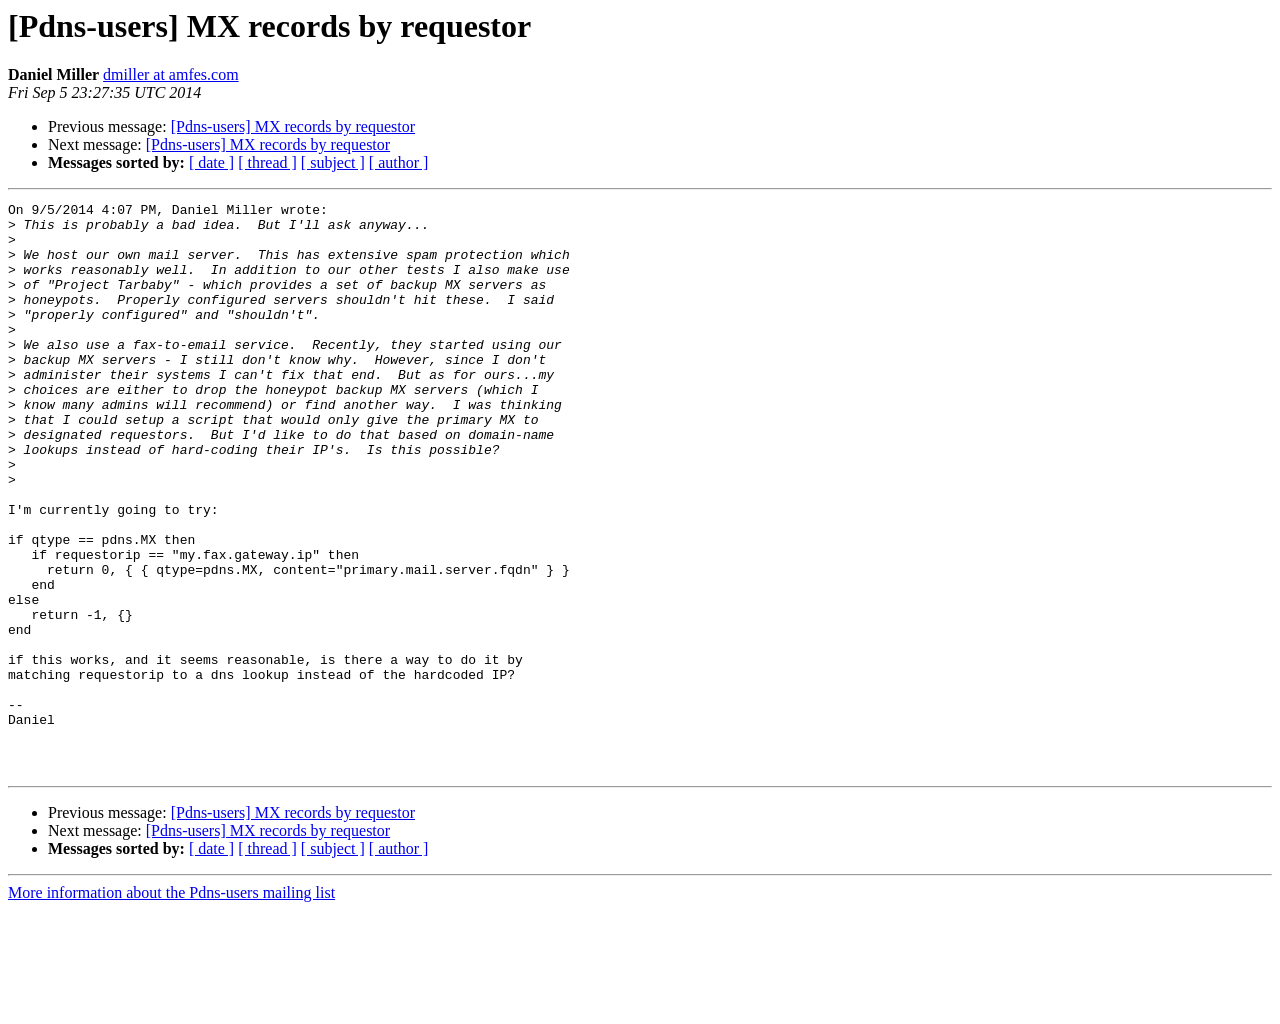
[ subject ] (333, 162)
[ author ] (399, 162)
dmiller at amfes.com (171, 74)
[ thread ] (267, 162)
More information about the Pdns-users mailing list (171, 1006)
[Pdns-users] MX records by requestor (293, 126)
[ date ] (211, 162)
